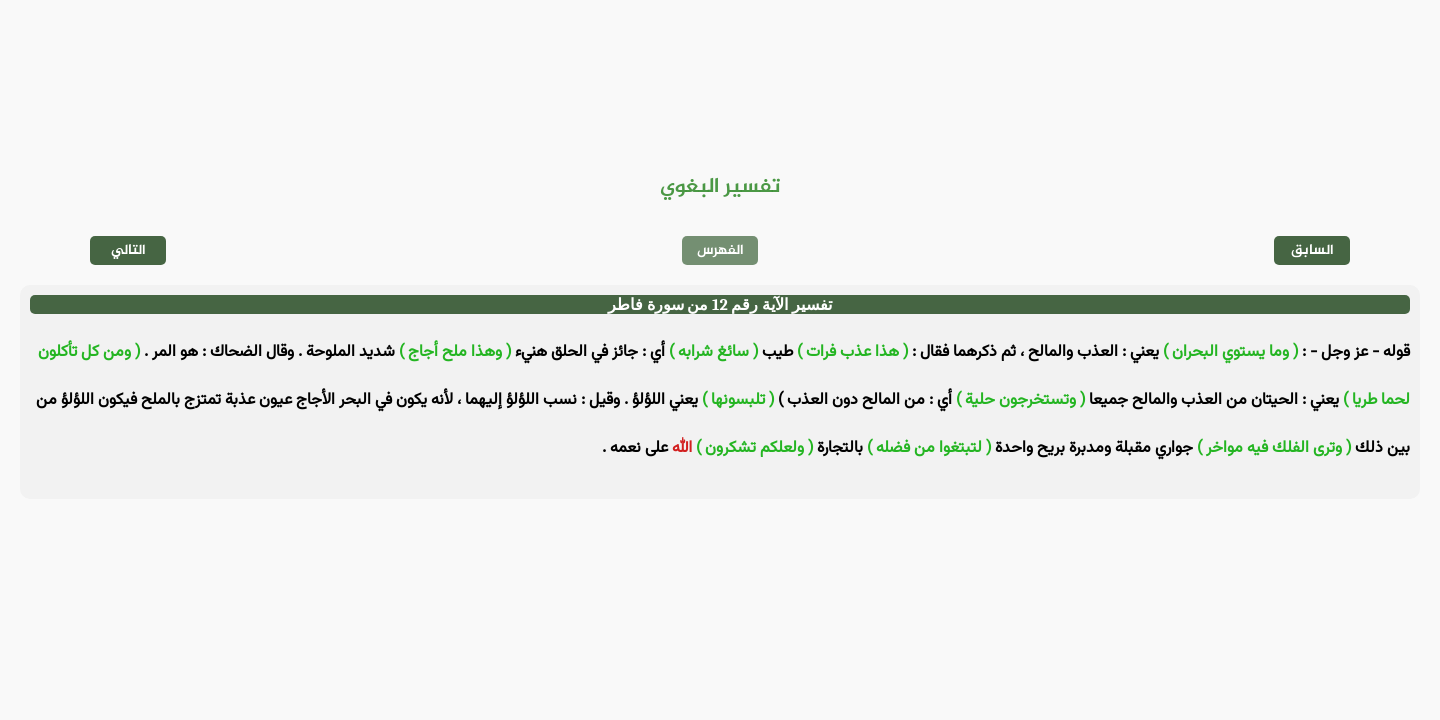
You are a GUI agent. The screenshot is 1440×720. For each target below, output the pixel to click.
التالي (128, 250)
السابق (1312, 250)
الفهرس (720, 250)
